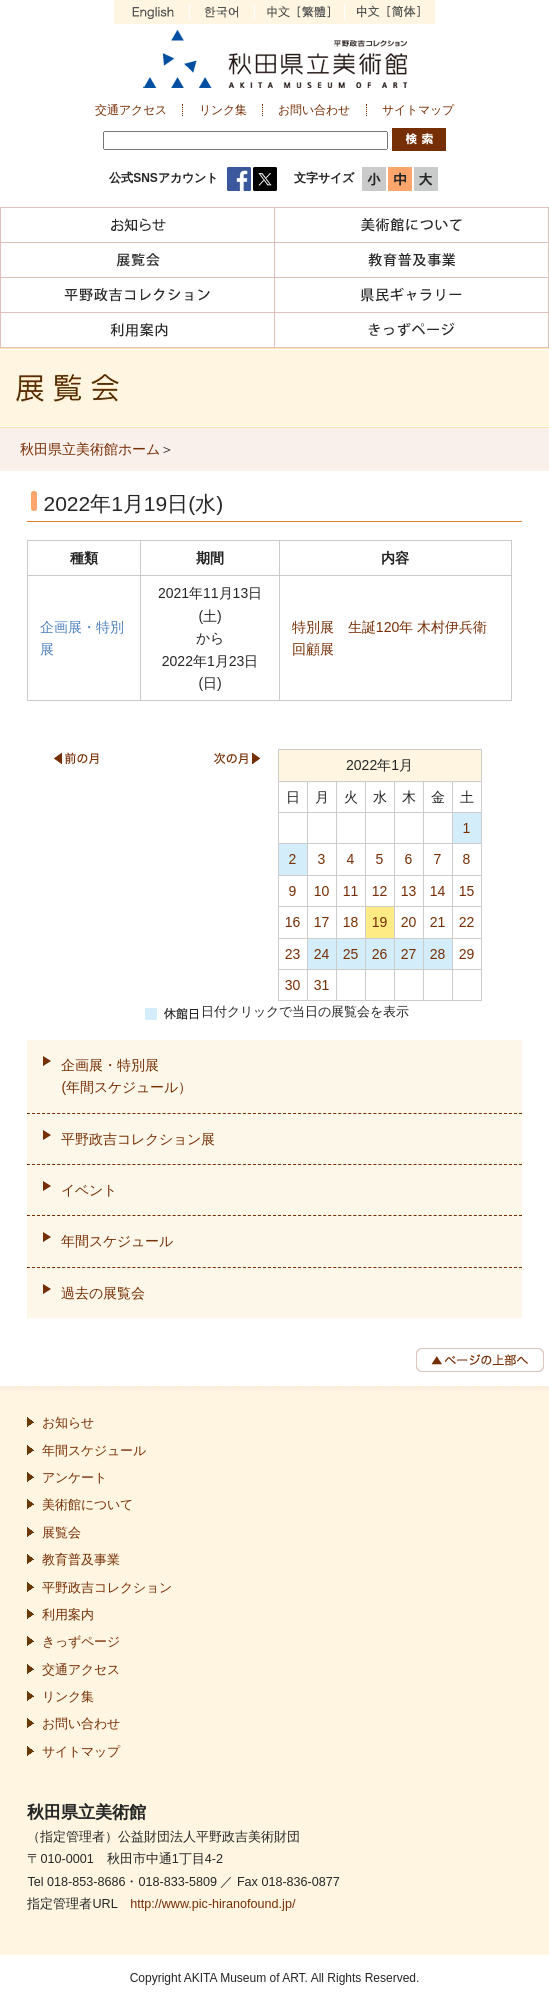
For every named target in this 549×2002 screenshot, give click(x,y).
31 (322, 985)
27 (409, 954)
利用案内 (68, 1615)
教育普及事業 (81, 1560)
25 (351, 954)
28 (438, 954)
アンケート (74, 1478)
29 (467, 954)
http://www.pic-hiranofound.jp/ (212, 1904)
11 (351, 891)
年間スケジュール (117, 1241)
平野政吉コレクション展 (138, 1139)
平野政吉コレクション (107, 1588)
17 (322, 922)
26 (380, 954)
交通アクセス (131, 110)
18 (351, 922)
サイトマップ (418, 110)
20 (409, 922)
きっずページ (81, 1642)
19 (380, 922)
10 (322, 891)
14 (438, 891)
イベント (89, 1190)
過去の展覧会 (103, 1293)
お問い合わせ (314, 110)
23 (293, 954)
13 (409, 891)
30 (293, 985)
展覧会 (61, 1533)
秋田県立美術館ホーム (90, 449)
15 (467, 891)
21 (438, 922)
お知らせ (68, 1423)
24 (322, 954)
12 (380, 891)
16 (293, 922)
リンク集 (223, 110)
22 (467, 922)
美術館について (87, 1505)
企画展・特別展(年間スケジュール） (126, 1076)
